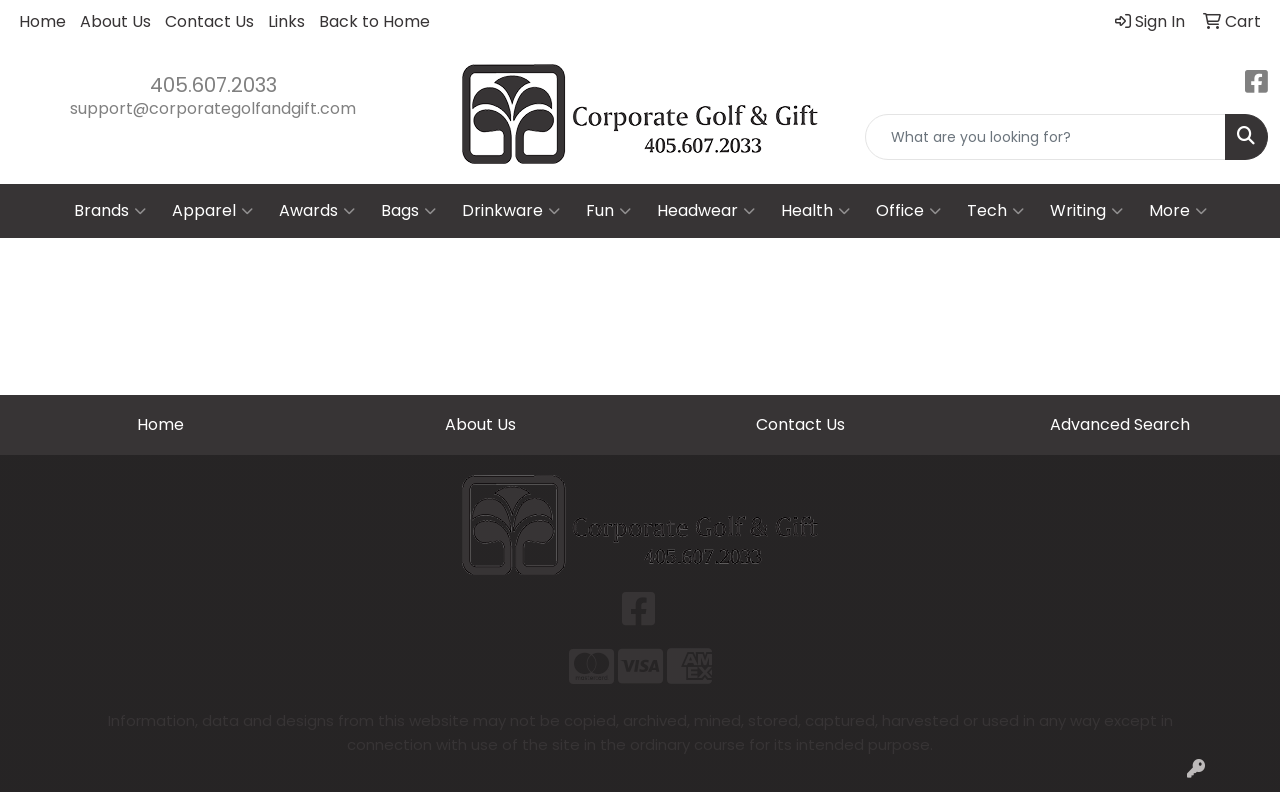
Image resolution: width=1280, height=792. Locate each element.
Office (908, 211)
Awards (317, 211)
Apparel (212, 211)
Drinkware (511, 211)
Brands (110, 211)
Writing (1086, 211)
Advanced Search (1120, 424)
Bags (408, 211)
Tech (995, 211)
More (1178, 211)
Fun (608, 211)
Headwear (706, 211)
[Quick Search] (1045, 137)
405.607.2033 (213, 85)
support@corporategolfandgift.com (213, 108)
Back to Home (374, 21)
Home (42, 21)
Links (286, 21)
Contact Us (209, 21)
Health (815, 211)
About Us (115, 21)
